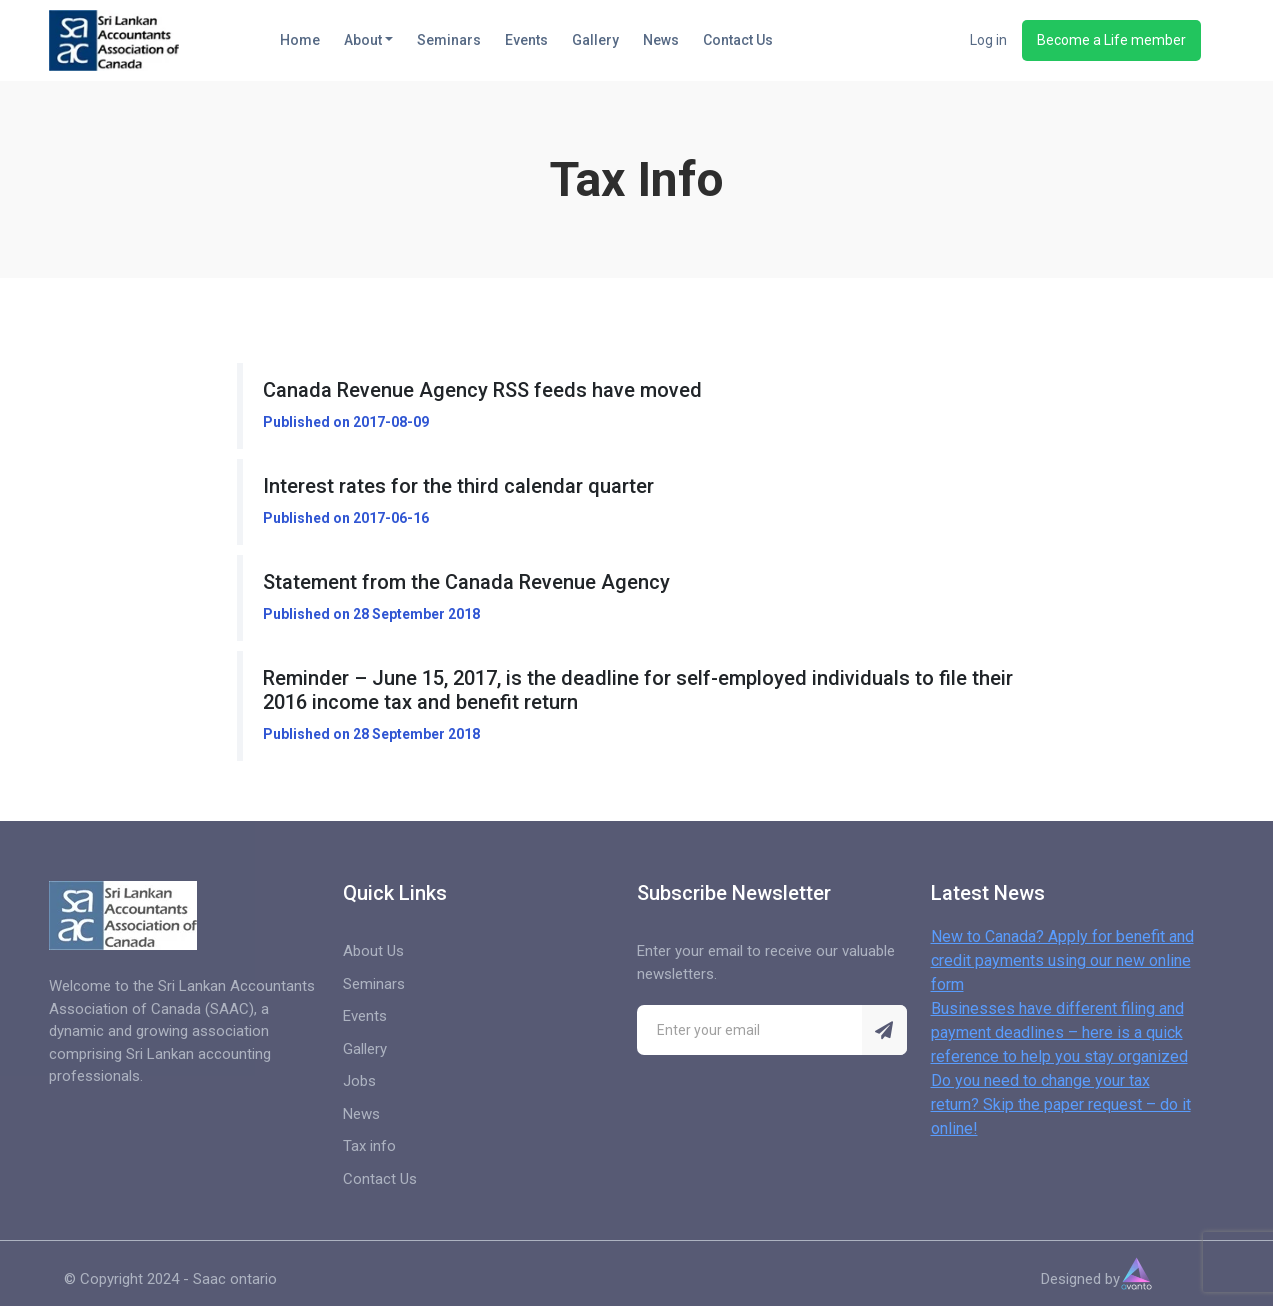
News (661, 40)
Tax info (369, 1146)
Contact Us (738, 40)
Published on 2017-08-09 (346, 422)
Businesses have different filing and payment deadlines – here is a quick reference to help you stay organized (1059, 1032)
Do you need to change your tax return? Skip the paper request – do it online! (1061, 1104)
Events (526, 40)
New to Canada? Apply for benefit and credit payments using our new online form (1062, 960)
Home (300, 40)
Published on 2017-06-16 (346, 518)
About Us (373, 951)
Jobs (359, 1081)
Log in (988, 40)
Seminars (449, 40)
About (363, 40)
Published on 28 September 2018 (371, 614)
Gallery (595, 40)
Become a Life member (1111, 40)
